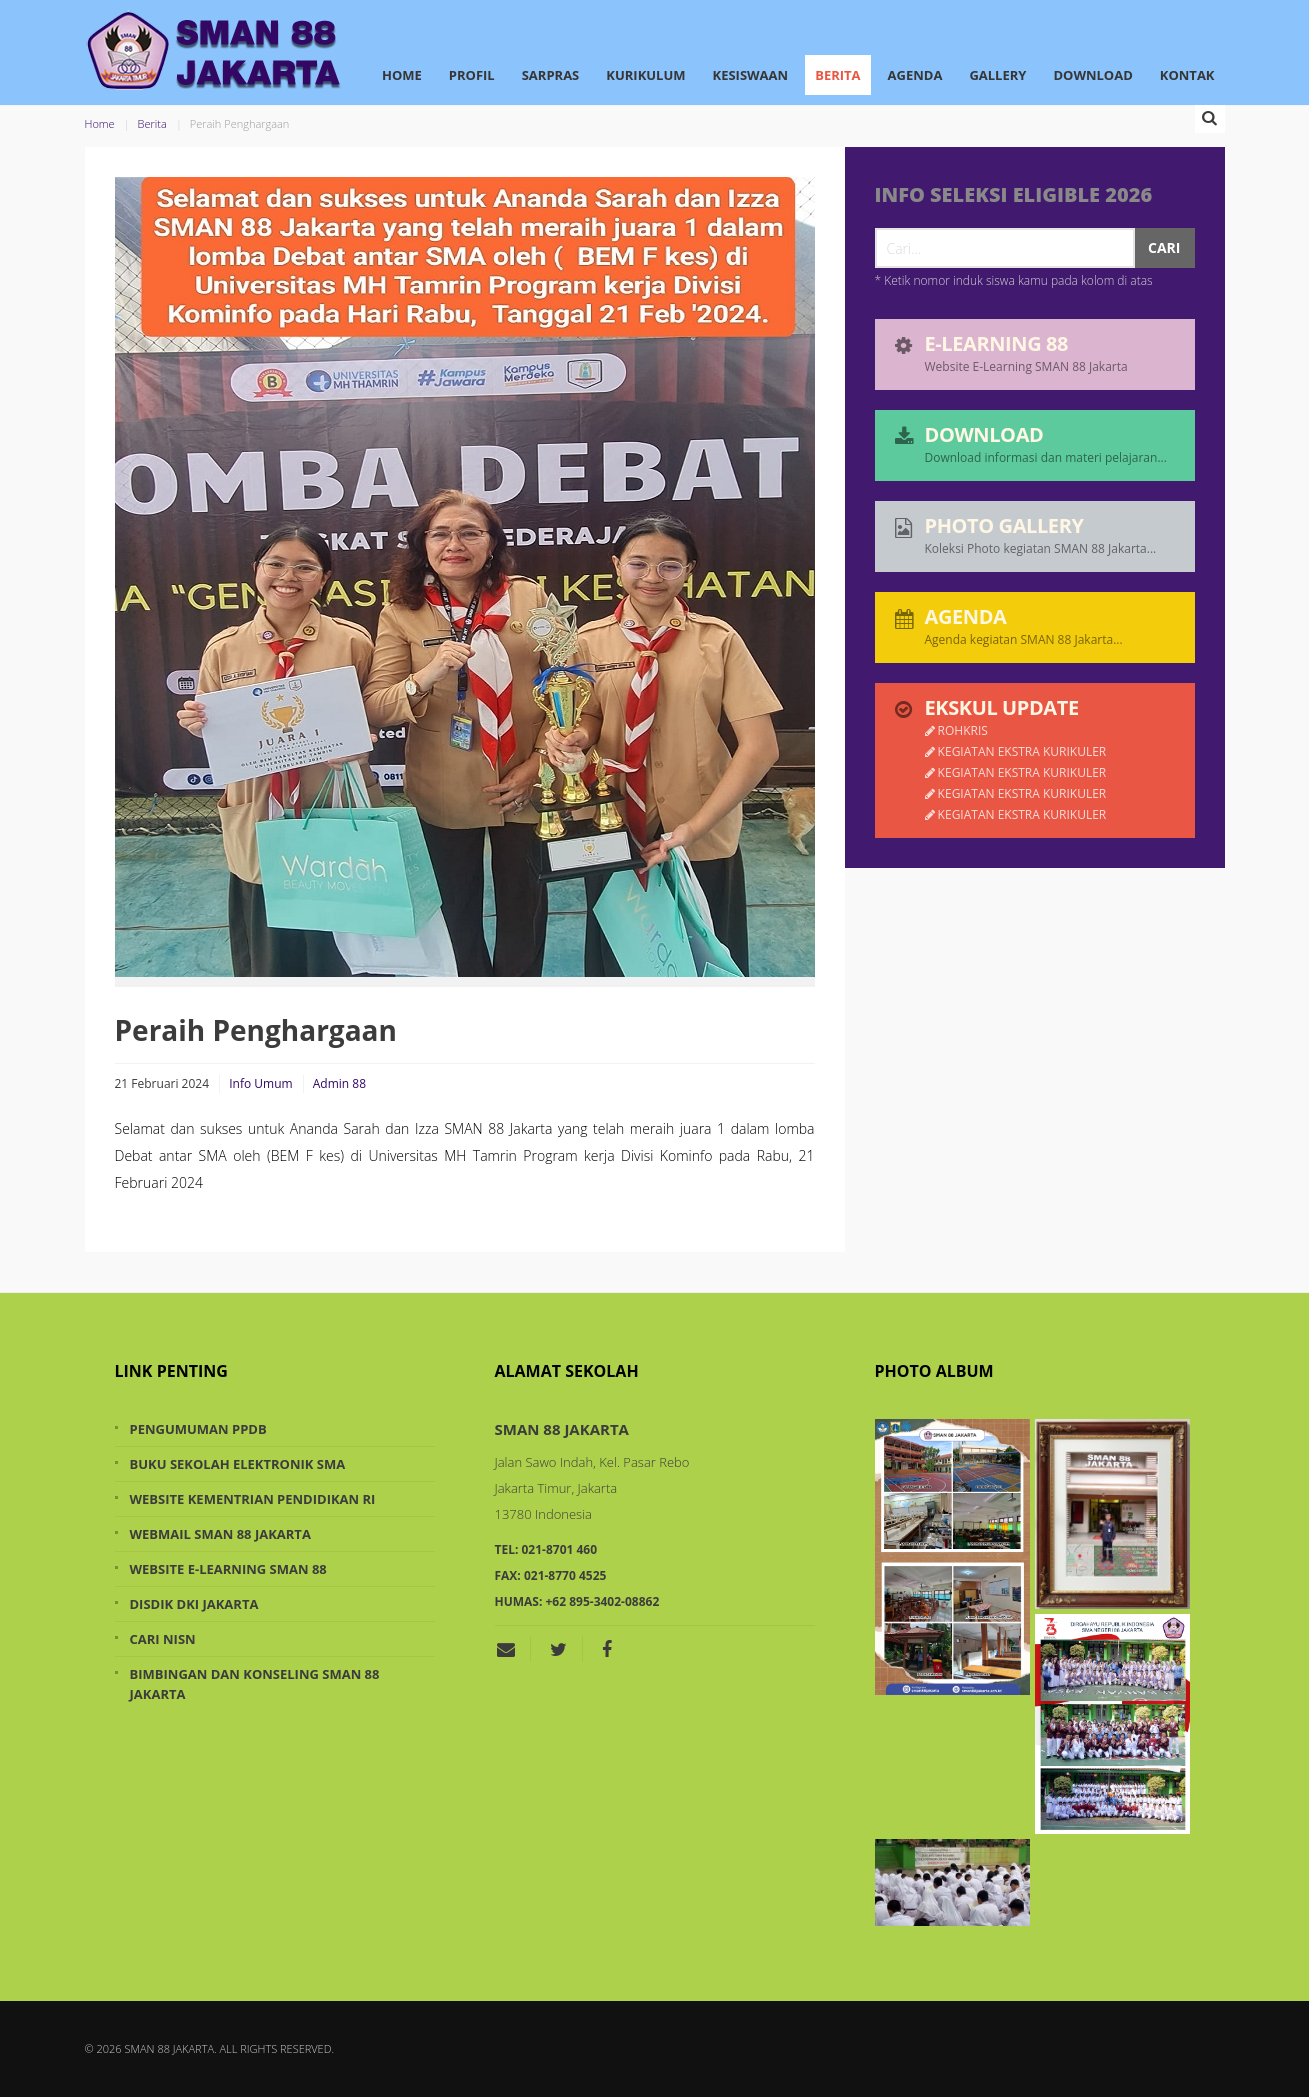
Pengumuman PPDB (198, 1429)
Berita (837, 75)
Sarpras (551, 75)
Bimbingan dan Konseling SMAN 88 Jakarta (255, 1684)
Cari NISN (163, 1639)
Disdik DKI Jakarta (194, 1604)
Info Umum (260, 1083)
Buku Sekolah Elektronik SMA (238, 1464)
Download (1092, 75)
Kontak (1187, 75)
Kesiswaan (751, 75)
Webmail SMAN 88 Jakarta (220, 1534)
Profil (472, 75)
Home (402, 75)
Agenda (915, 75)
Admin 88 (339, 1083)
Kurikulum (645, 75)
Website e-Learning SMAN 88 (228, 1569)
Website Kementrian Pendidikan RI (253, 1499)
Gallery (997, 75)
